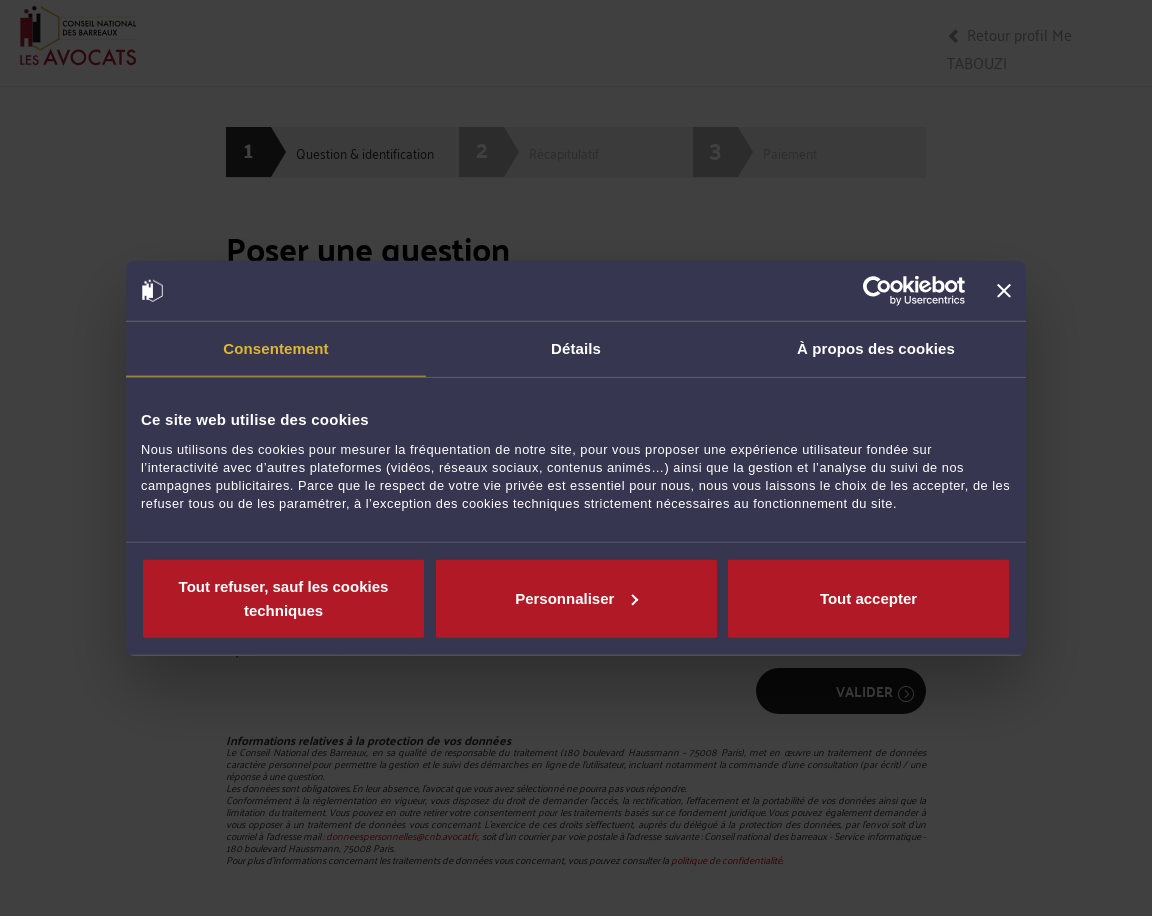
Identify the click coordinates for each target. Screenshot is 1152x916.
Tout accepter (868, 597)
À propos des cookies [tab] (876, 348)
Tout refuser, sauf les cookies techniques (284, 597)
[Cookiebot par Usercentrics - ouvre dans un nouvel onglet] (877, 291)
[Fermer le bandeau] (1004, 291)
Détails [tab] (576, 348)
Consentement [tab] (275, 348)
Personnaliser (576, 597)
